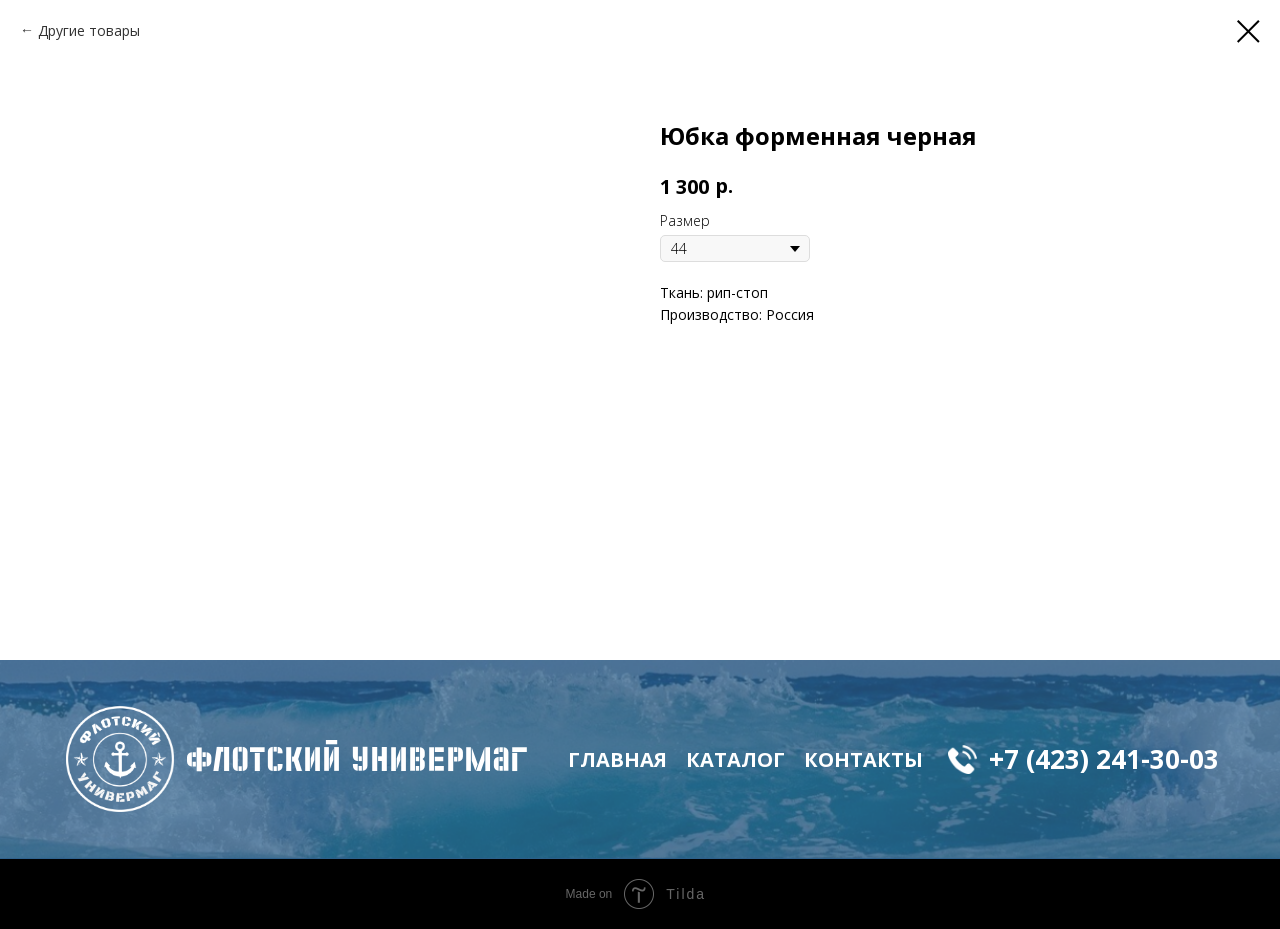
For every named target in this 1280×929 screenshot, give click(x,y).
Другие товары (89, 30)
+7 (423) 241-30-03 (1104, 759)
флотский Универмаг (357, 759)
